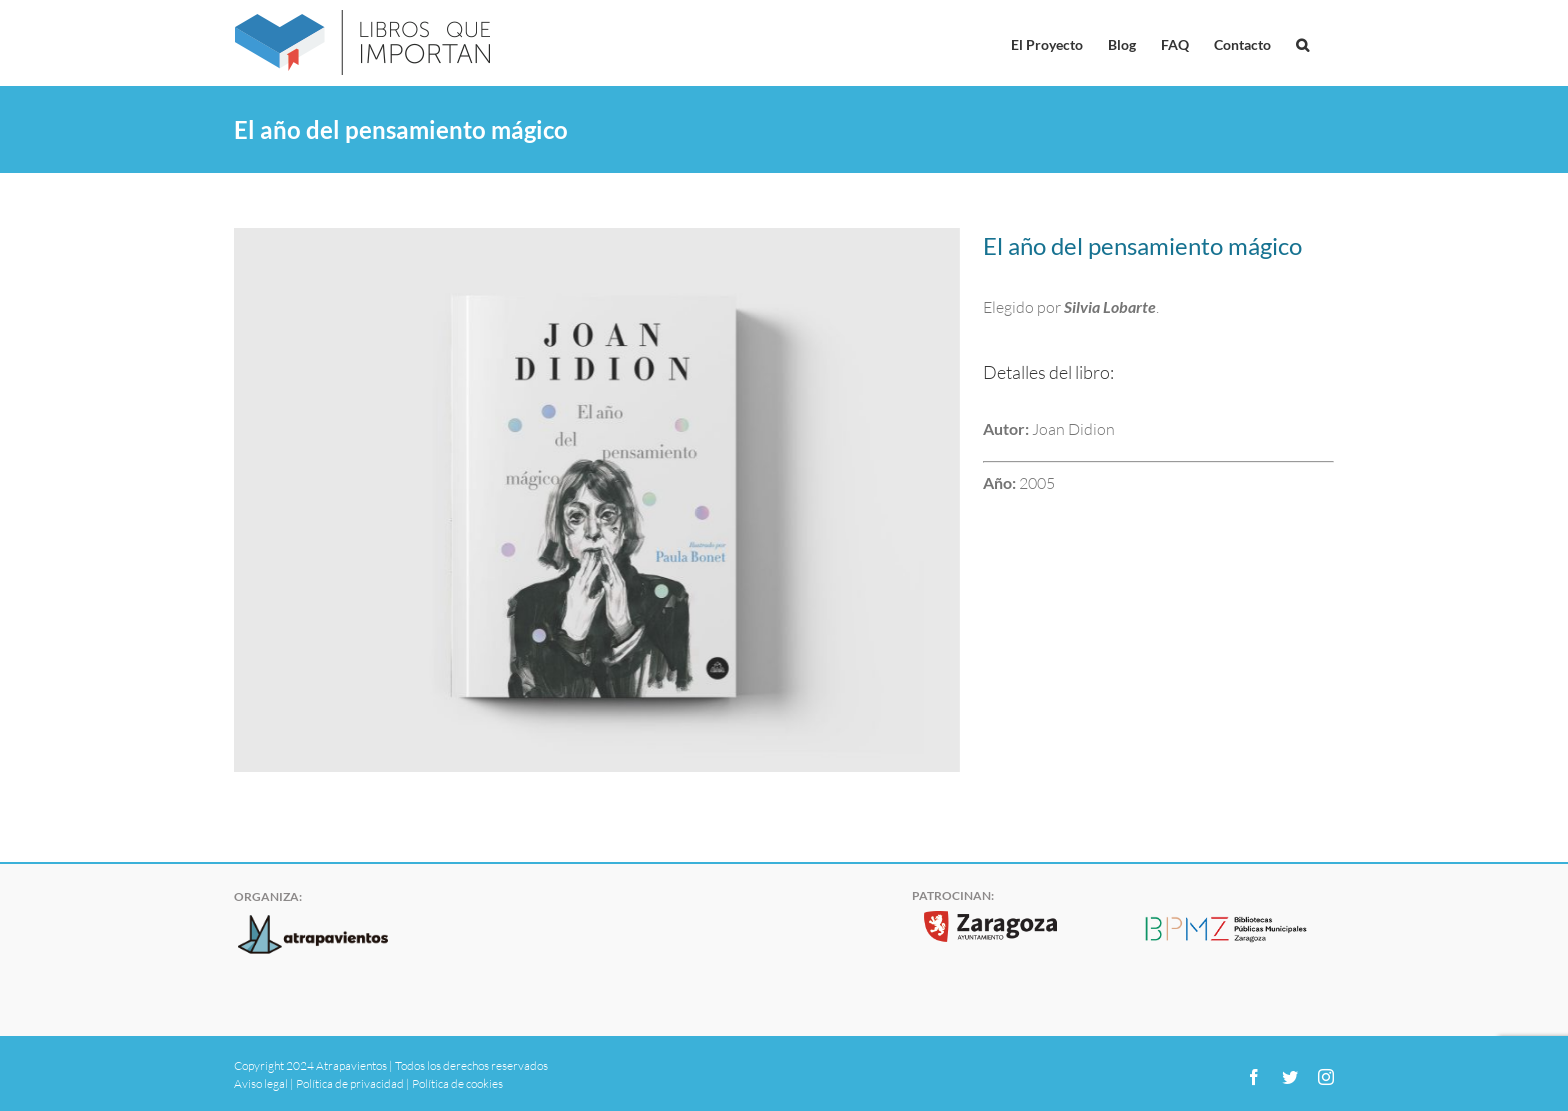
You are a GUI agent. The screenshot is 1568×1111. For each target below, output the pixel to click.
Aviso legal (261, 1083)
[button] (1302, 43)
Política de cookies (457, 1083)
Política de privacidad (350, 1083)
